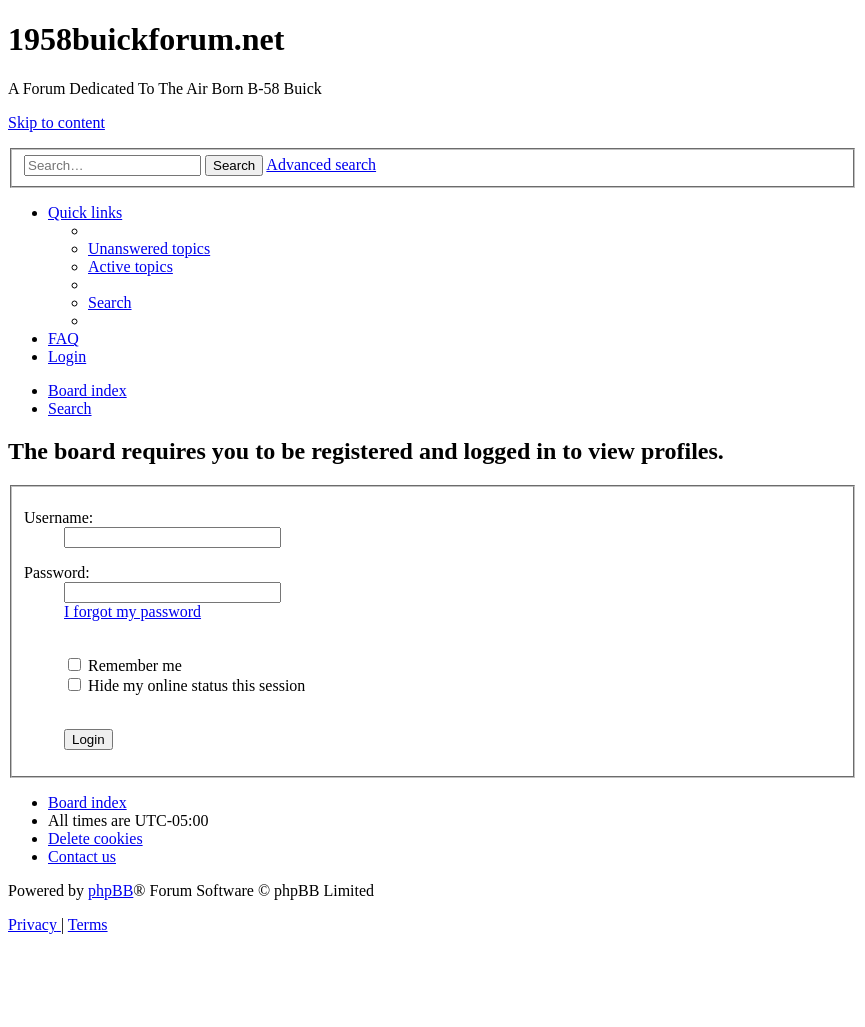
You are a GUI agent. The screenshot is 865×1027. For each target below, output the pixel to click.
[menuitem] (149, 248)
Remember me (125, 665)
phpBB (110, 890)
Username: (58, 517)
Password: (57, 572)
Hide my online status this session (186, 685)
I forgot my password (132, 611)
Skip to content (56, 122)
